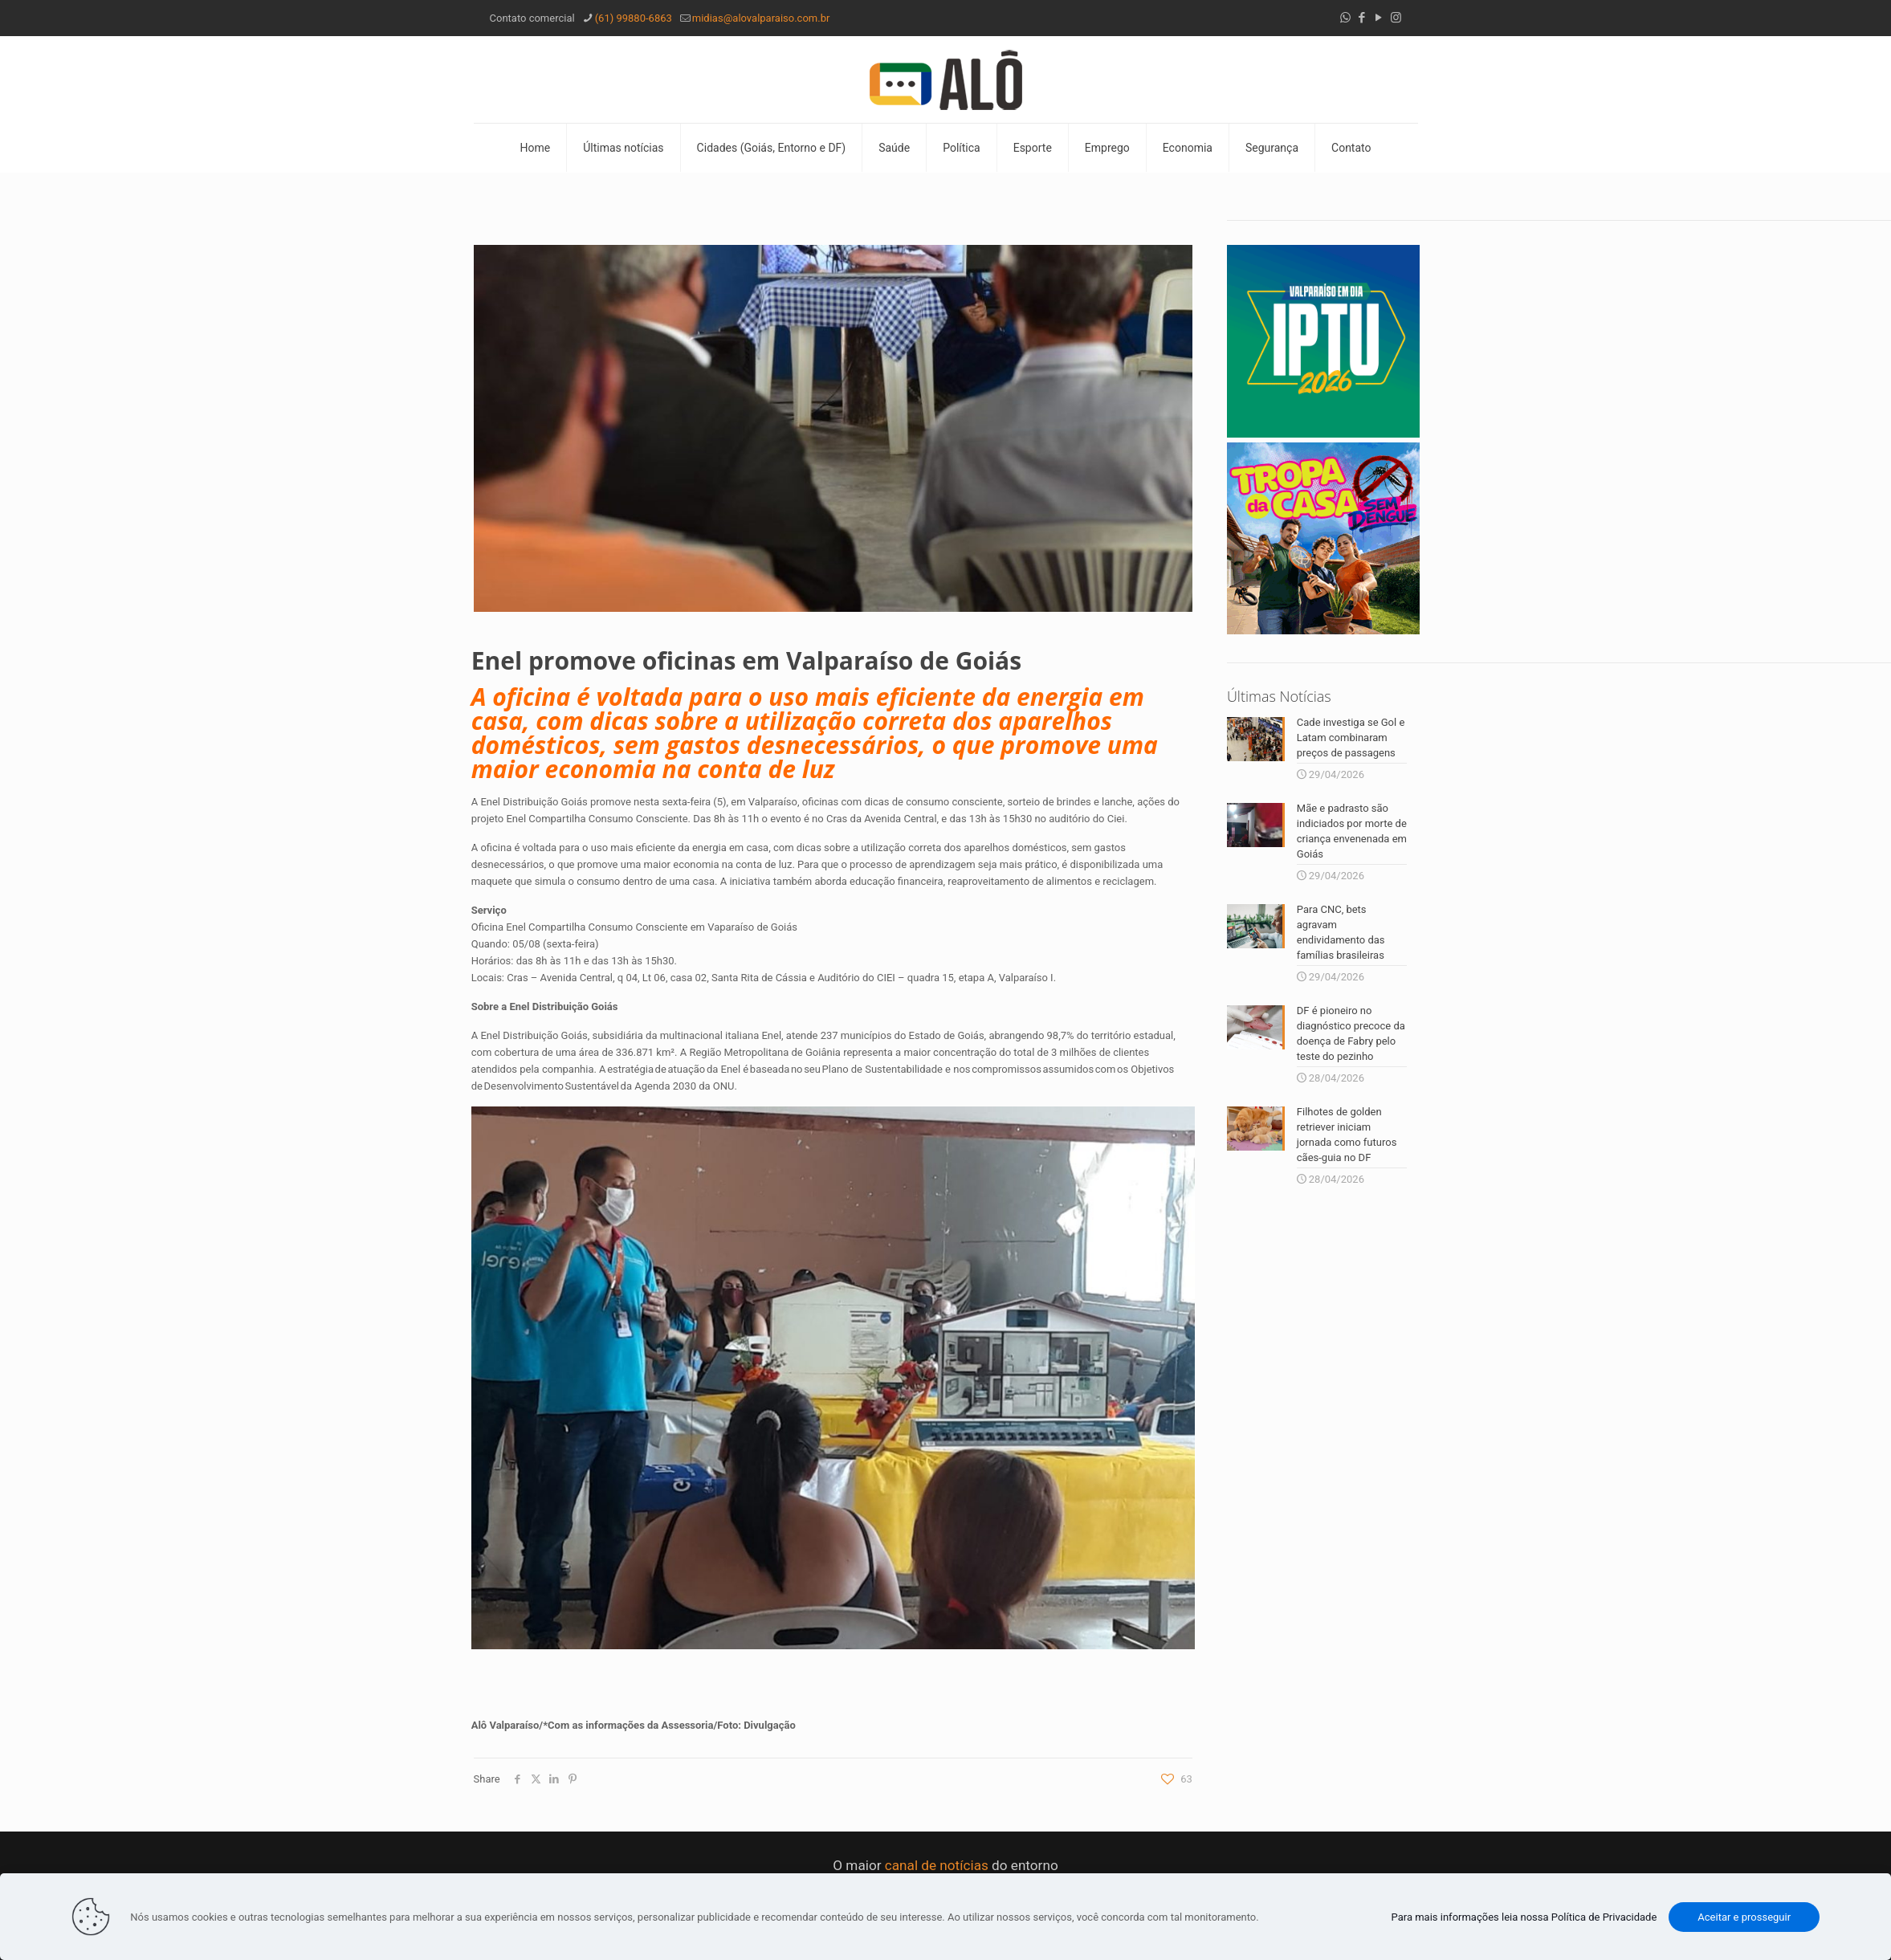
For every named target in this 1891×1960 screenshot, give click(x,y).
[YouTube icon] (1379, 17)
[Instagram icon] (1396, 17)
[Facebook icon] (1362, 17)
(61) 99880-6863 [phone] (633, 18)
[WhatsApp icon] (1345, 17)
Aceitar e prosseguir (1744, 1917)
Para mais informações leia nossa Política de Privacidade (1524, 1917)
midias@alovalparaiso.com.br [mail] (761, 18)
